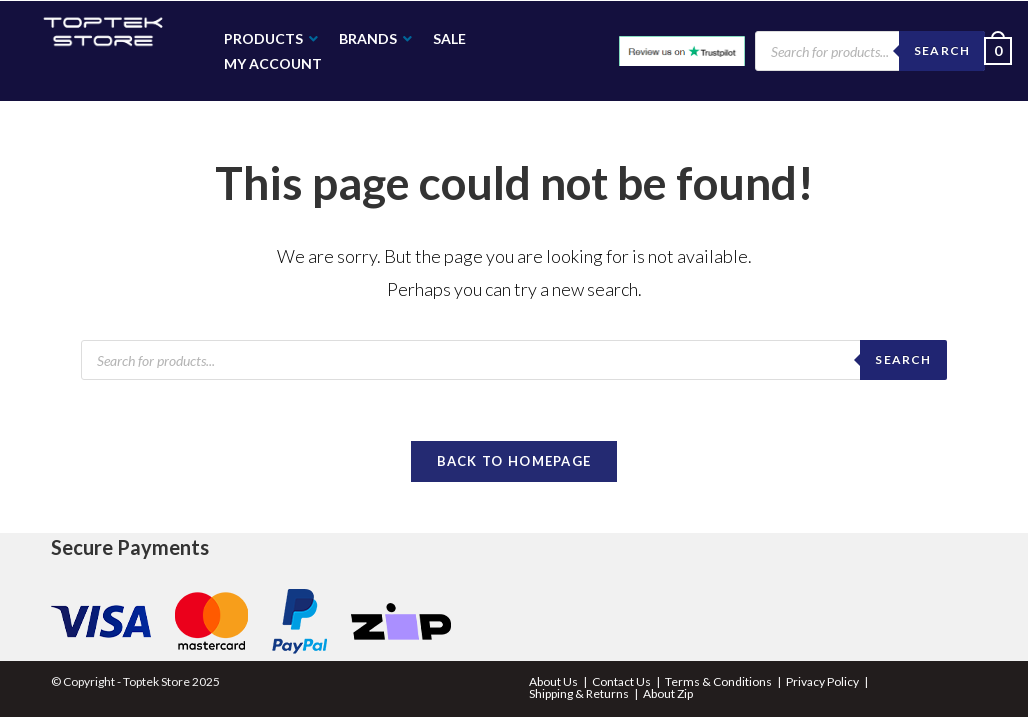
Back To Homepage (514, 461)
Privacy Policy (822, 681)
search (903, 359)
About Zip (668, 693)
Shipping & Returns (579, 693)
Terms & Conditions (718, 681)
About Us (553, 681)
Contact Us (621, 681)
